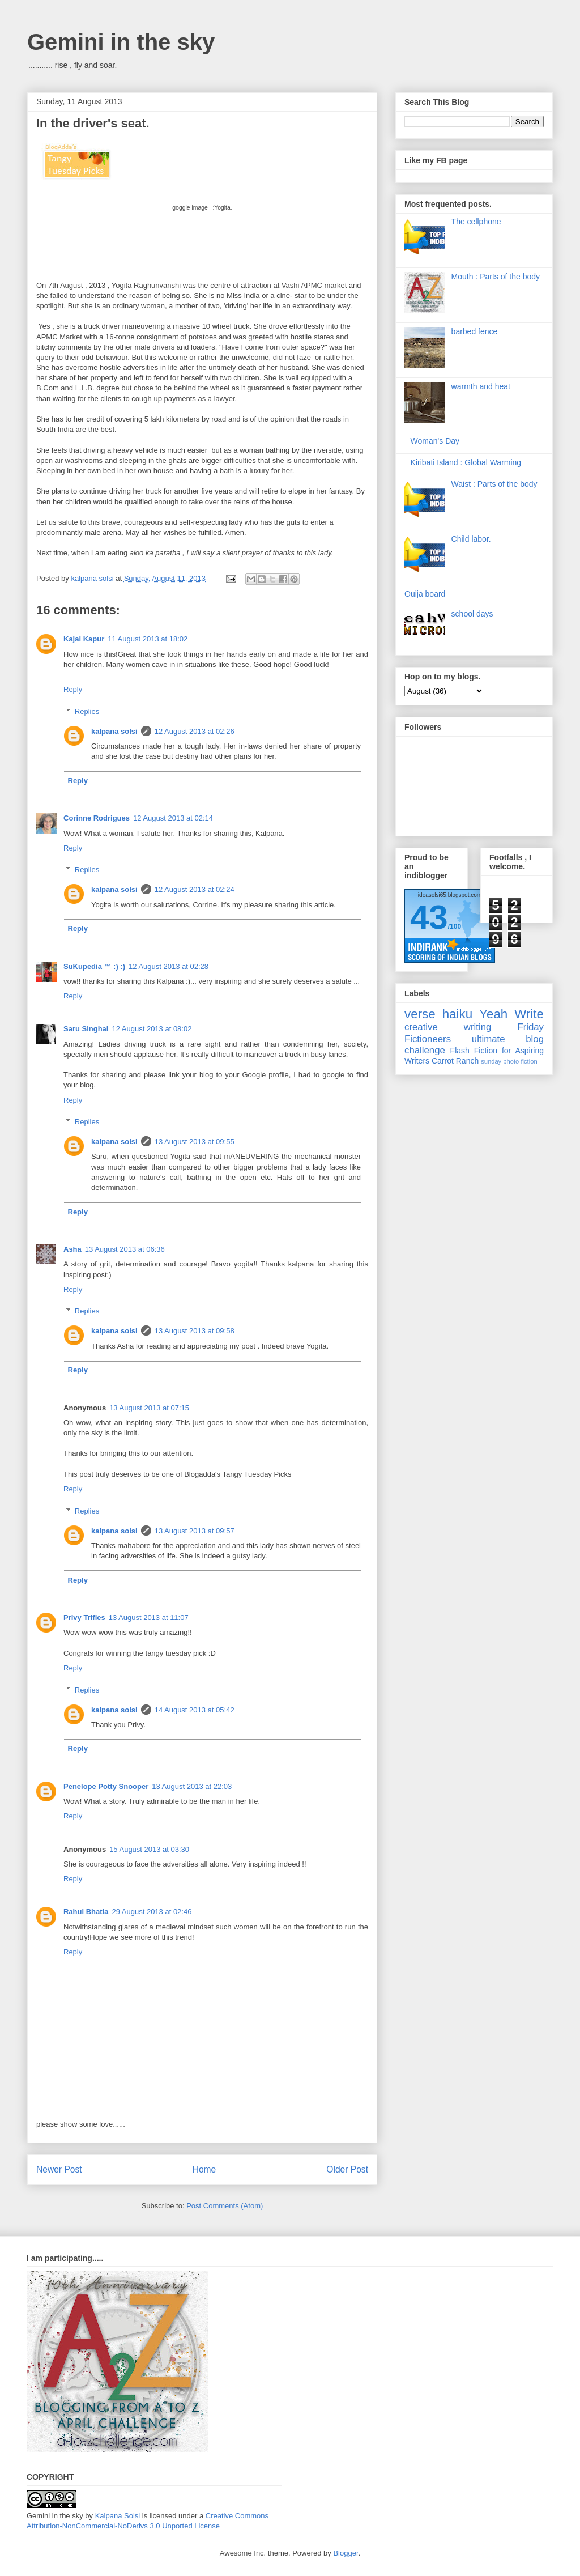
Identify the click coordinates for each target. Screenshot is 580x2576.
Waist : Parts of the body (494, 483)
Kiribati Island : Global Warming (466, 462)
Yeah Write (511, 1014)
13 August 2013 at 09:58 (194, 1331)
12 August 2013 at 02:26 (194, 731)
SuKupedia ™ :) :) (94, 966)
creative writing (447, 1027)
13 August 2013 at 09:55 (194, 1141)
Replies (87, 711)
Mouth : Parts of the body (495, 276)
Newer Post (59, 2169)
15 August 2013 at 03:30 (149, 1849)
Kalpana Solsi (117, 2515)
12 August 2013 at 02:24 (194, 889)
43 (429, 917)
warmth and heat (480, 386)
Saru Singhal (85, 1029)
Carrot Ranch (455, 1060)
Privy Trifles (84, 1617)
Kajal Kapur (83, 639)
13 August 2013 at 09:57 (194, 1531)
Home (204, 2169)
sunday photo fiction (509, 1061)
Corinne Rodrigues (96, 818)
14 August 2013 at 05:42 (194, 1710)
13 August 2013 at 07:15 (149, 1408)
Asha (72, 1249)
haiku (457, 1014)
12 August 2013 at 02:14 (173, 818)
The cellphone (476, 221)
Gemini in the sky (121, 41)
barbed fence (474, 331)
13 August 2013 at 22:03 (192, 1786)
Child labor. (471, 538)
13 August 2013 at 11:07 (149, 1617)
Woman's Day (435, 440)
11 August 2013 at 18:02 (147, 639)
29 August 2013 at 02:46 (151, 1911)
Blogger (345, 2553)
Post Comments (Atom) (224, 2205)
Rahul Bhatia (85, 1911)
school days (472, 613)
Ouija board (424, 593)
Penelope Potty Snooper (105, 1786)
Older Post (347, 2169)
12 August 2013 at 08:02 (151, 1029)
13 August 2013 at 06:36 (125, 1249)
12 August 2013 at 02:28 (168, 966)
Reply (72, 689)
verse (420, 1014)
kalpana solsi (114, 731)
